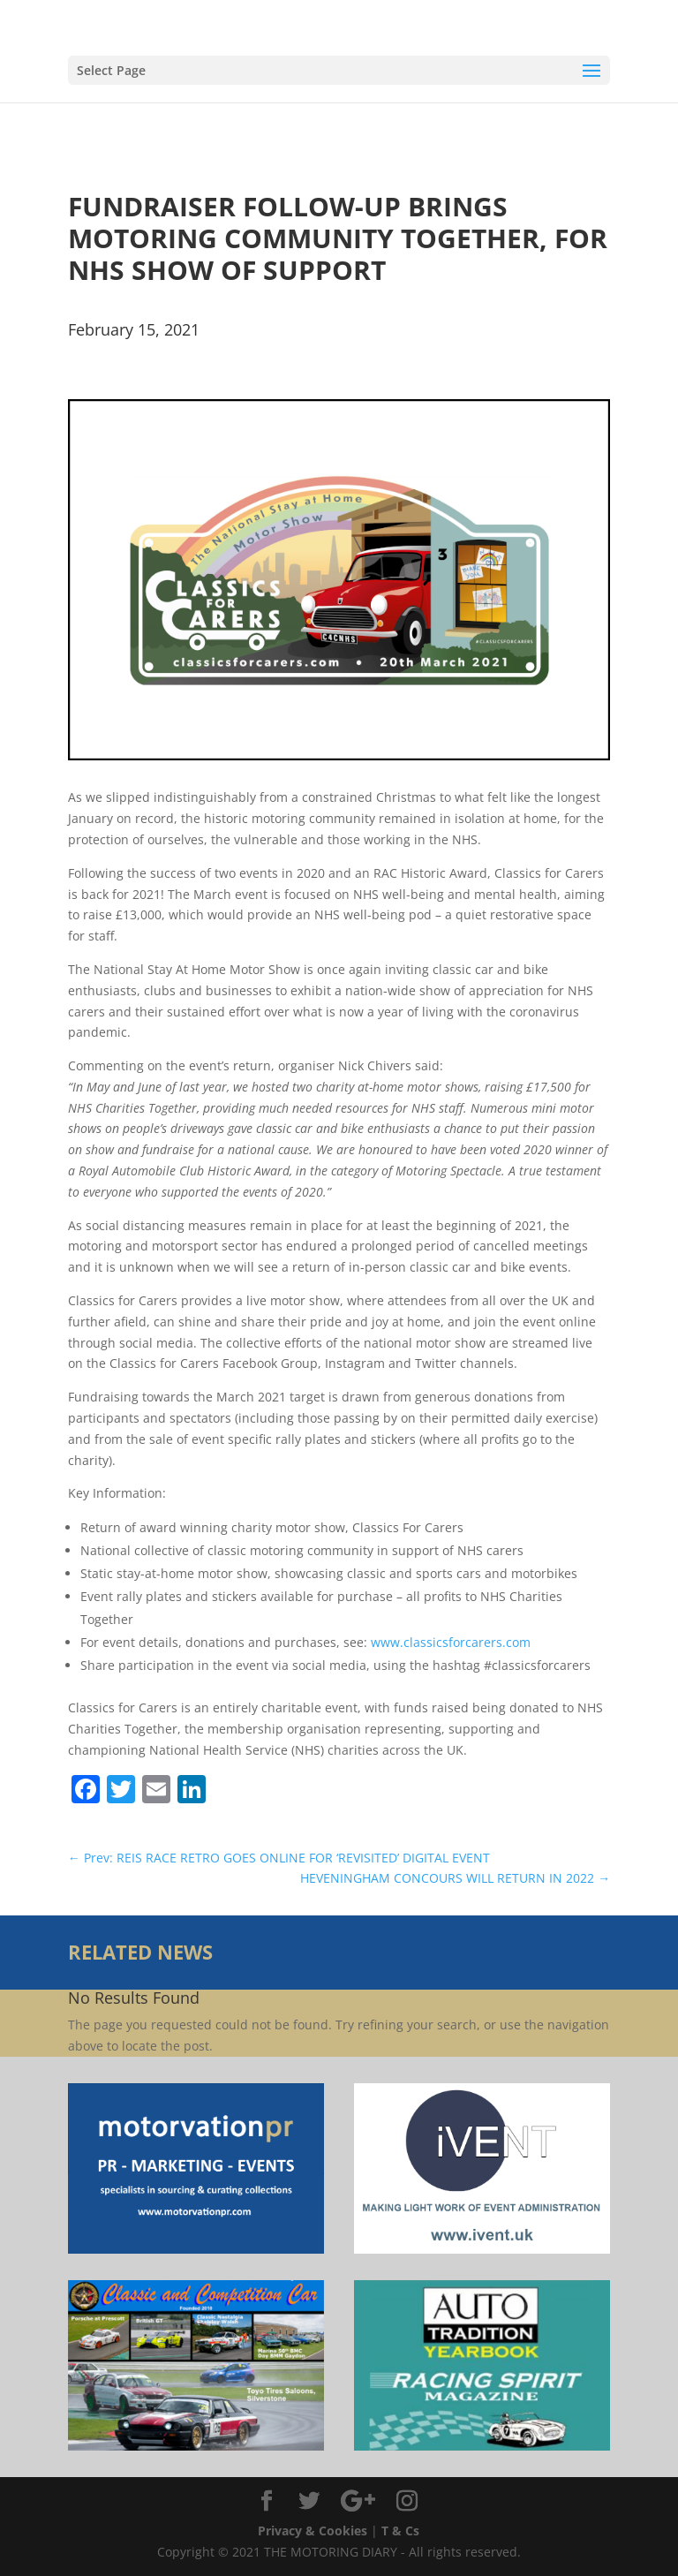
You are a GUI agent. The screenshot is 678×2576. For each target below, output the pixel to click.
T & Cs (400, 2530)
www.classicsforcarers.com (451, 1642)
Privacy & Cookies (312, 2530)
